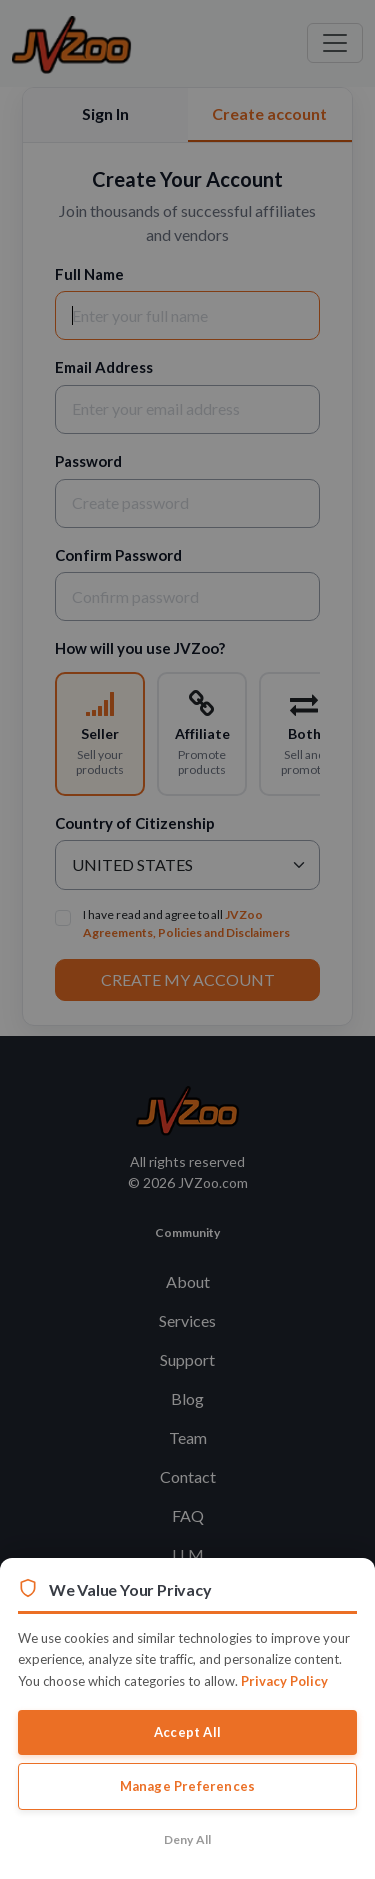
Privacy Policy (284, 1681)
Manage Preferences (188, 1786)
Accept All (187, 1732)
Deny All (188, 1839)
